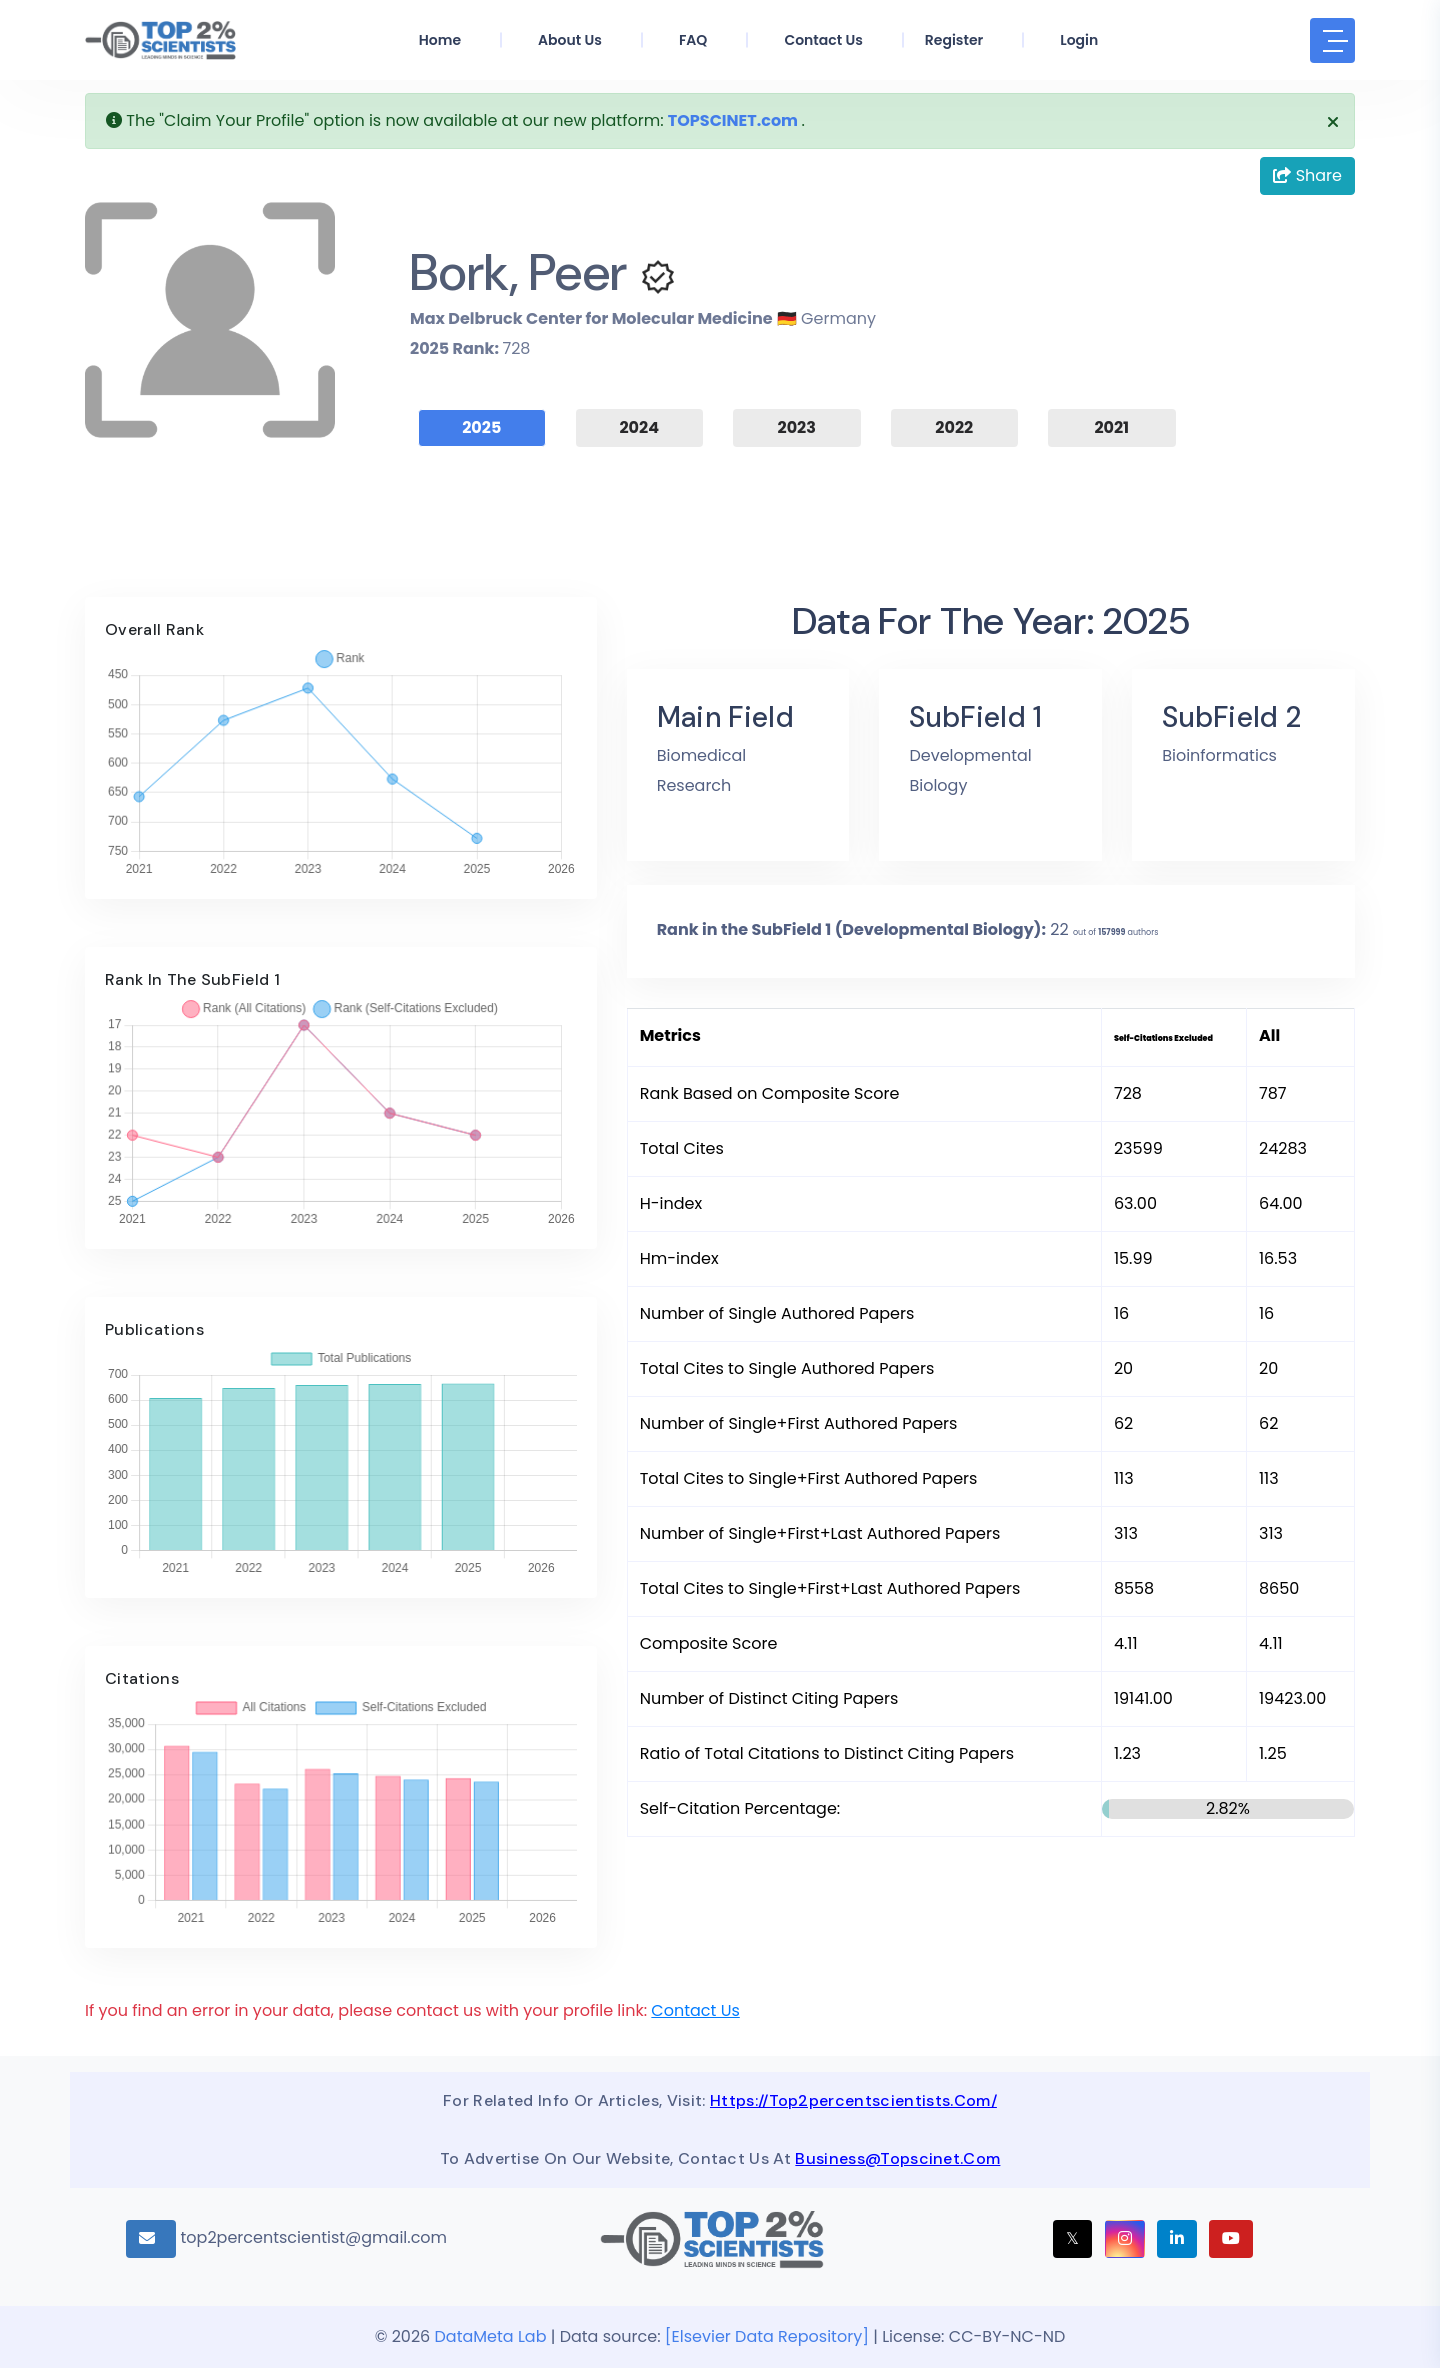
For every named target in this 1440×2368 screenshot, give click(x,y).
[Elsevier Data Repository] (769, 2336)
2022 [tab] (954, 427)
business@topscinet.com (897, 2158)
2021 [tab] (1111, 427)
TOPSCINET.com (733, 120)
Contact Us (695, 2010)
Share (1307, 175)
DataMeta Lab (491, 2336)
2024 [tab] (639, 427)
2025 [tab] (481, 427)
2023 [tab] (797, 427)
